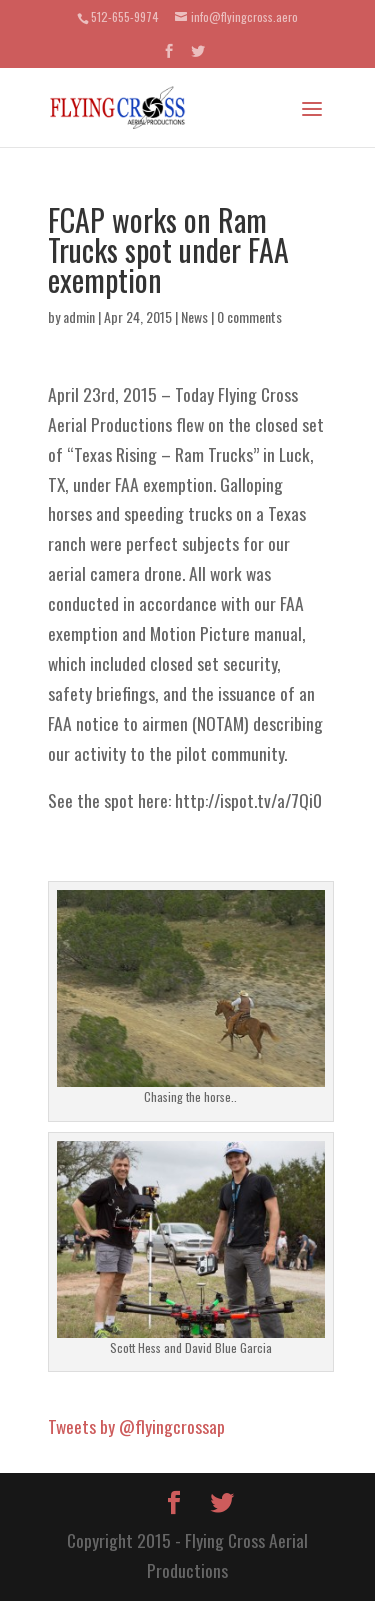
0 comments (249, 316)
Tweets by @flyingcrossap (136, 1426)
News (194, 316)
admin (79, 316)
